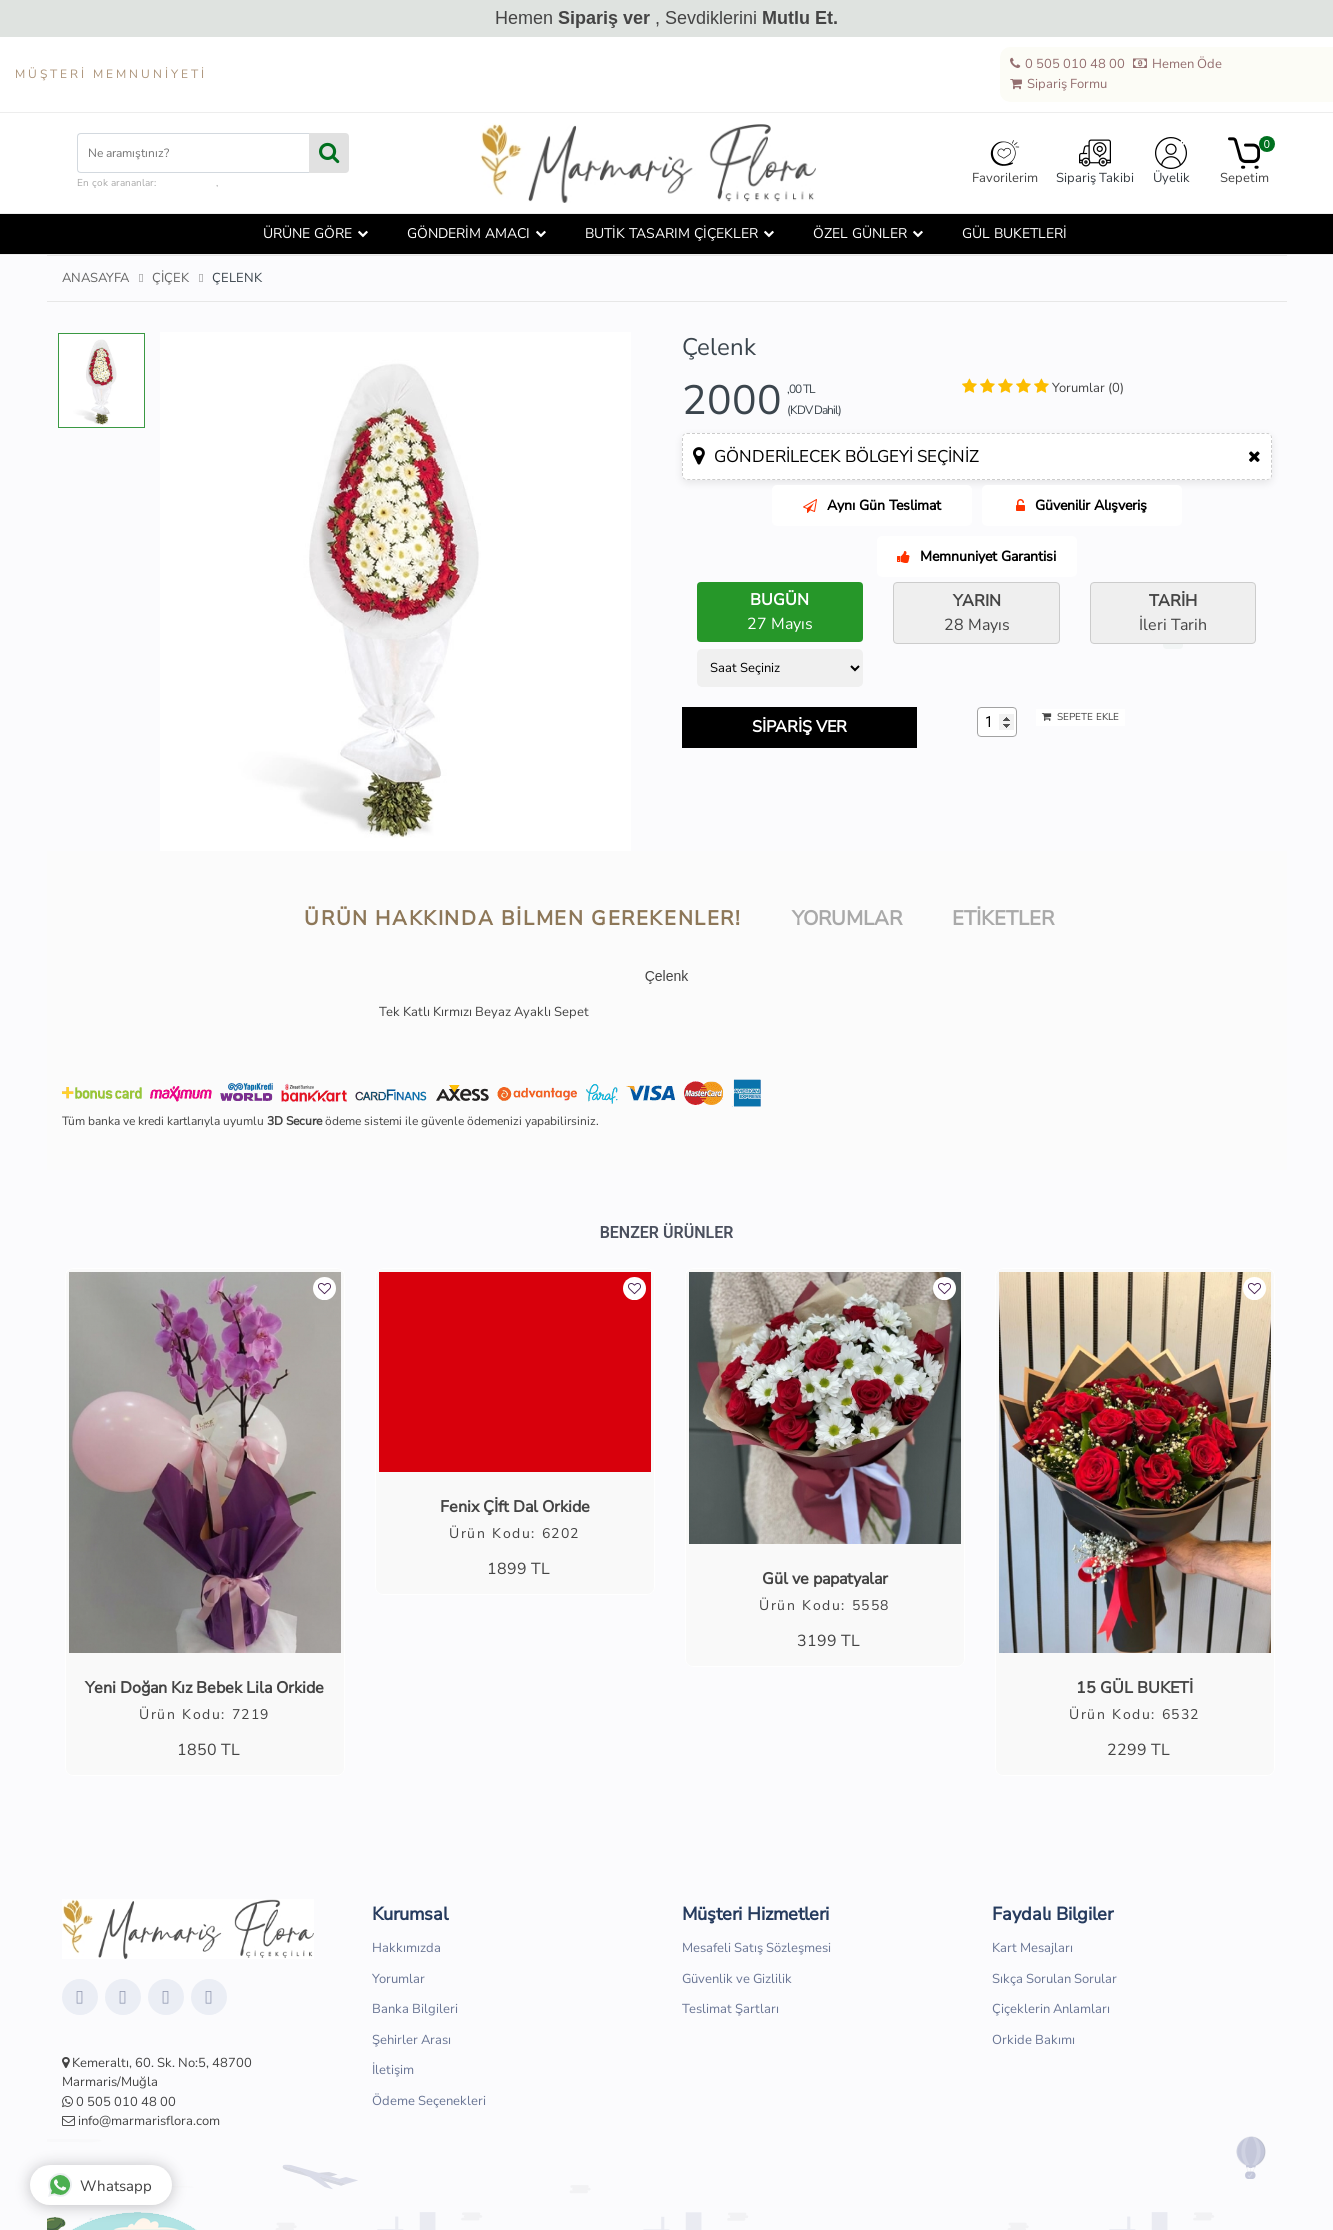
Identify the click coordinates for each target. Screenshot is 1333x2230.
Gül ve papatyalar (825, 1579)
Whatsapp (100, 2185)
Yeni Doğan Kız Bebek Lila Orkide (204, 1688)
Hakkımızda (406, 1948)
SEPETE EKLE (1080, 717)
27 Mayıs (780, 612)
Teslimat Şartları (730, 2009)
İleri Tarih (1173, 613)
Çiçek (170, 278)
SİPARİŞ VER (799, 727)
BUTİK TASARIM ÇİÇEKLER (671, 233)
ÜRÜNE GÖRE (307, 233)
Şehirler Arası (411, 2040)
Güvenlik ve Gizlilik (737, 1979)
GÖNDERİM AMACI (468, 233)
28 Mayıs (977, 613)
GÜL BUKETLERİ (1014, 233)
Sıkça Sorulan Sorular (1054, 1979)
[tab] (1043, 388)
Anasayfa (95, 278)
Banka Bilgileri (415, 2009)
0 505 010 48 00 (1066, 65)
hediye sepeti (250, 183)
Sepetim (1244, 162)
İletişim (393, 2070)
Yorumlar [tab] (847, 918)
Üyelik (1171, 162)
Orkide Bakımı (1033, 2040)
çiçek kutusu (187, 183)
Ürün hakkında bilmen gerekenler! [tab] (522, 918)
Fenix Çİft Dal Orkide (515, 1507)
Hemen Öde (1176, 65)
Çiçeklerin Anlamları (1051, 2009)
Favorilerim (1005, 162)
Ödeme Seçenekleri (429, 2101)
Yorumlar (398, 1979)
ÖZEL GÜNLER (860, 233)
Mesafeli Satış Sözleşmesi (756, 1948)
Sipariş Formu (1057, 85)
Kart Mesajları (1032, 1948)
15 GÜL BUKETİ (1134, 1688)
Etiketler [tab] (1003, 918)
